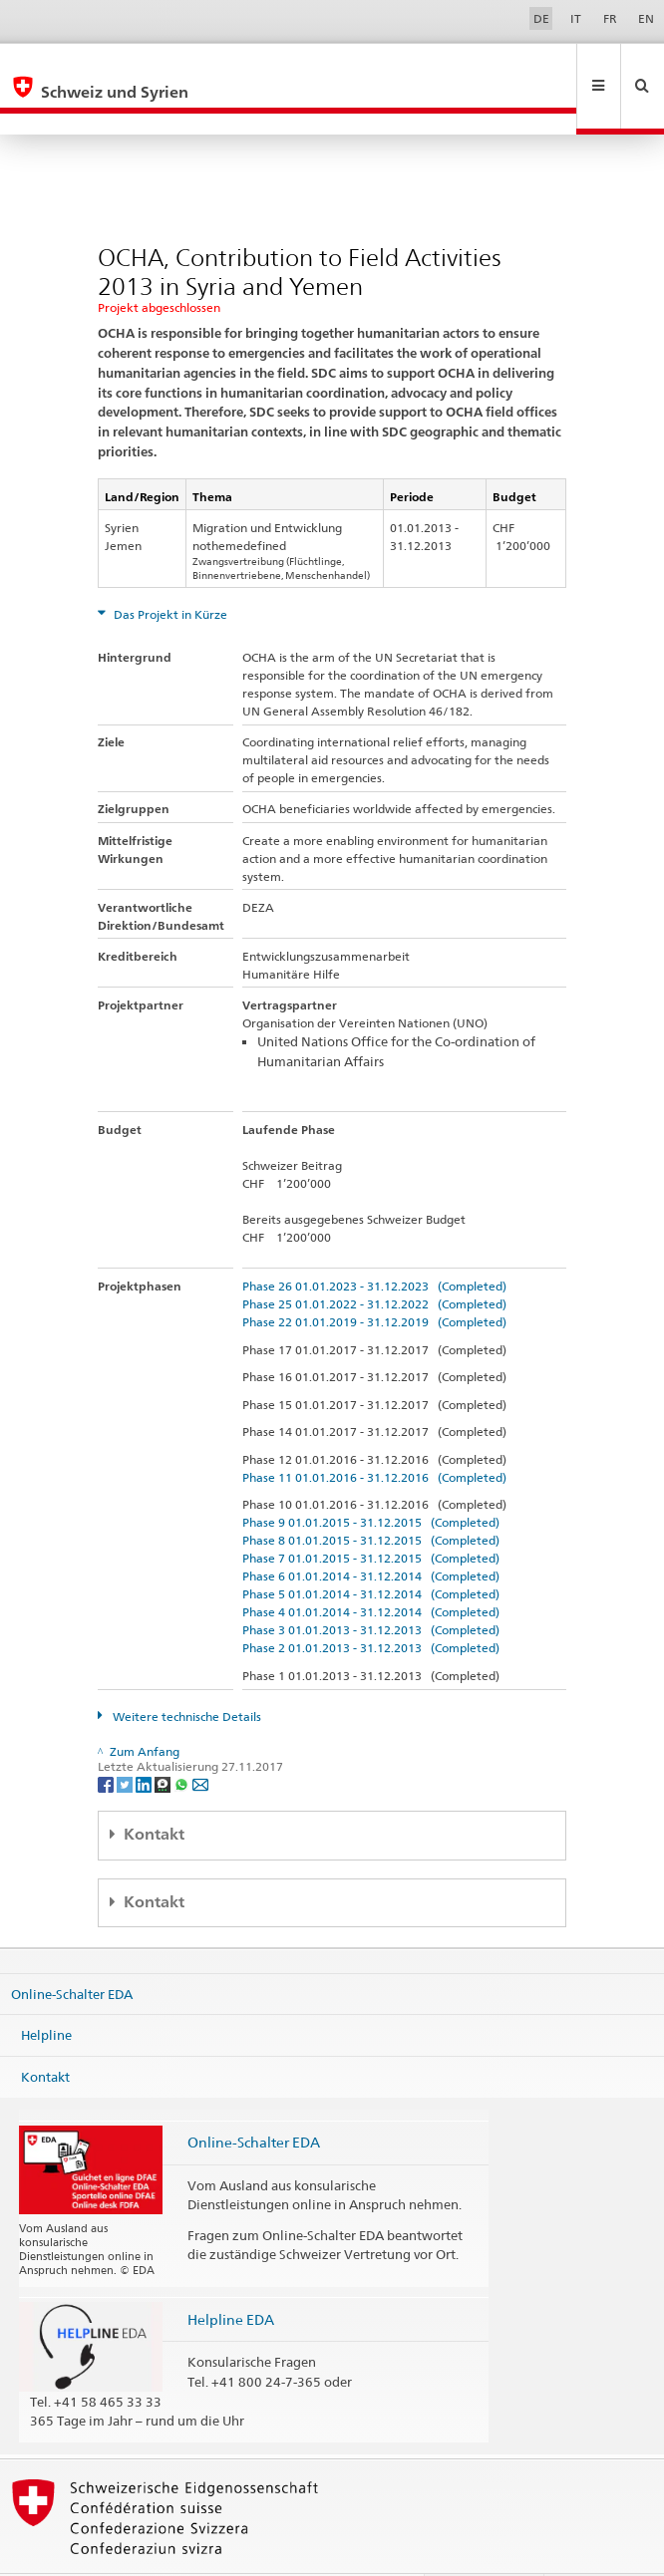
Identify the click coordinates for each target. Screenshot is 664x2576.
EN (646, 18)
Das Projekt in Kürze (169, 571)
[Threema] (164, 1740)
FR (610, 18)
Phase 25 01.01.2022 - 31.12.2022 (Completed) (374, 1261)
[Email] (200, 1740)
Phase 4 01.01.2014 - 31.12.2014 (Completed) (370, 1569)
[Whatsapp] (182, 1740)
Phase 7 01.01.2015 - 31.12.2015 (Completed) (370, 1515)
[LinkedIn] (145, 1740)
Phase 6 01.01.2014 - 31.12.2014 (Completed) (370, 1533)
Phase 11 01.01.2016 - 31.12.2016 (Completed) (374, 1434)
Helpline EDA (230, 2276)
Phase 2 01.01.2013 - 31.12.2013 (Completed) (370, 1604)
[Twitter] (126, 1740)
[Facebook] (107, 1740)
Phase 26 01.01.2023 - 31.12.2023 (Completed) (374, 1243)
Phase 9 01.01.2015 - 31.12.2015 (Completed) (370, 1479)
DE (541, 18)
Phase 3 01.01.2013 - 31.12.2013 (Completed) (370, 1586)
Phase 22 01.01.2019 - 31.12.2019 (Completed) (374, 1279)
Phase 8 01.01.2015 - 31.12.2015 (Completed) (370, 1497)
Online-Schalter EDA (72, 1950)
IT (575, 18)
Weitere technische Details (185, 1673)
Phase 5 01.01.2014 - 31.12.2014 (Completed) (370, 1551)
